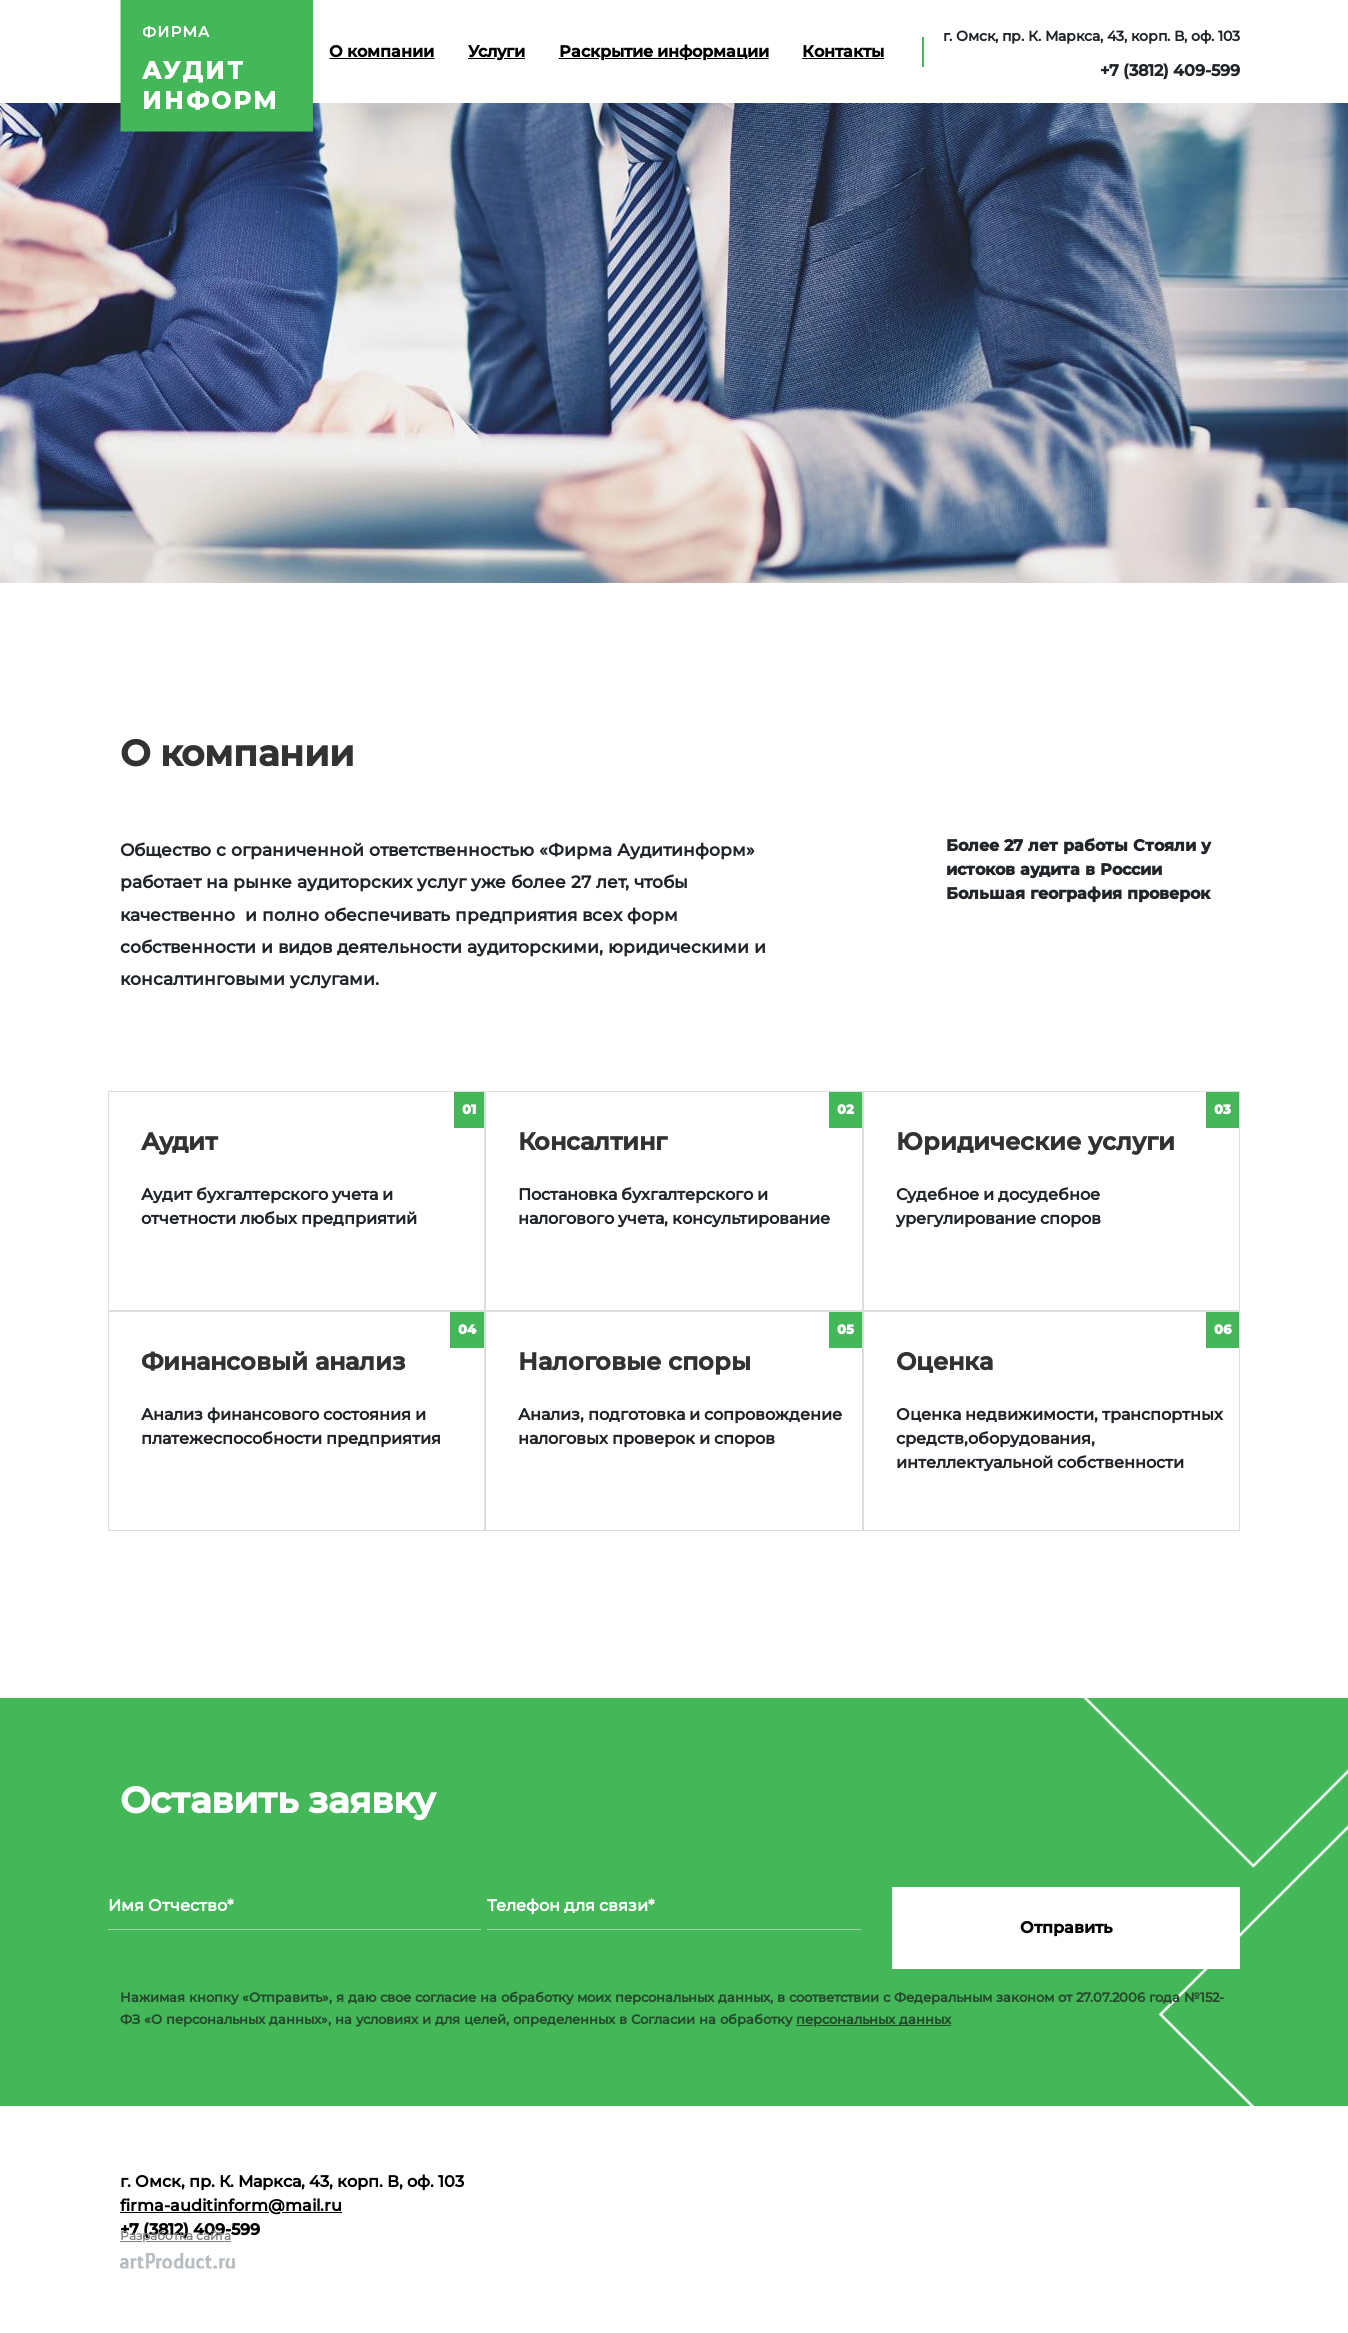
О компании (381, 51)
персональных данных (873, 2019)
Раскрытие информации (664, 51)
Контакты (843, 51)
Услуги (496, 51)
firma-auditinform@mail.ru (231, 2205)
